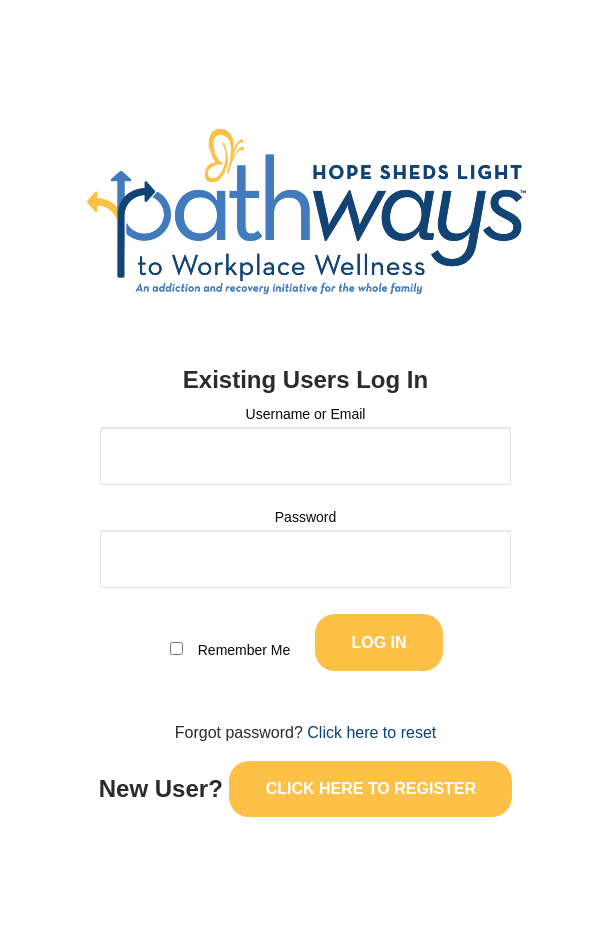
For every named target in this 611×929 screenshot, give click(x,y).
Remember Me (244, 650)
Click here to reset (371, 732)
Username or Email (306, 414)
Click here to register (371, 788)
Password (305, 517)
